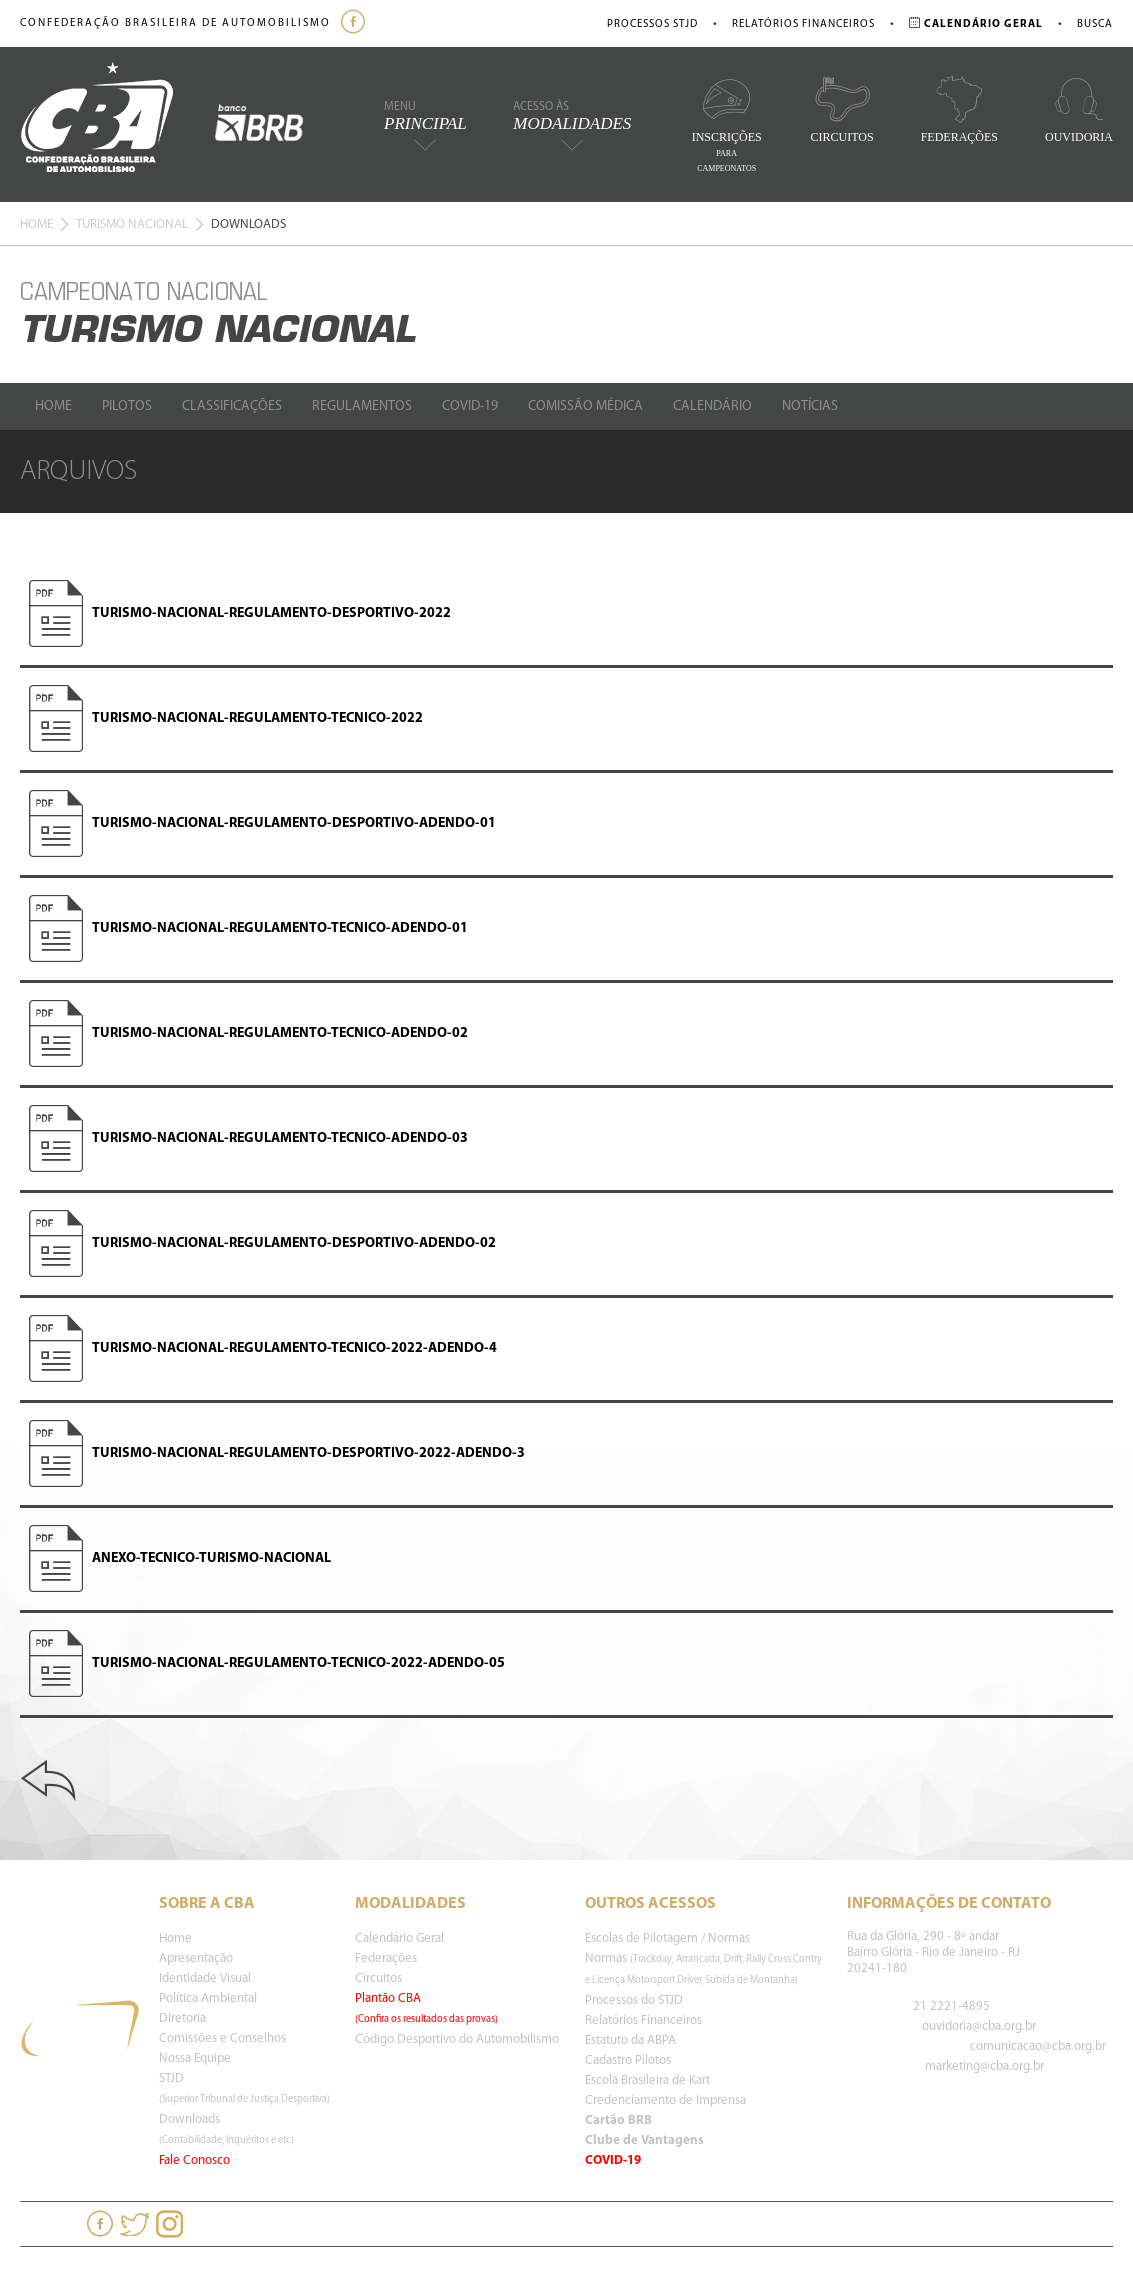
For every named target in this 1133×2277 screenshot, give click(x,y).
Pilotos (127, 406)
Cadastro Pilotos (628, 2060)
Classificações (232, 406)
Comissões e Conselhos (222, 2038)
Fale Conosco (194, 2160)
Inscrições (727, 124)
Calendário (712, 406)
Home (36, 224)
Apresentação (196, 1958)
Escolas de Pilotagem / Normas (667, 1938)
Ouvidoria (1079, 109)
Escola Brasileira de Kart (647, 2080)
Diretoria (182, 2018)
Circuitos (842, 109)
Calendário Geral (399, 1938)
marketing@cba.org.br (984, 2066)
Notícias (810, 406)
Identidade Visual (205, 1978)
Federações (959, 109)
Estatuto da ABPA (630, 2040)
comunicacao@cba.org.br (1038, 2046)
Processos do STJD (634, 2000)
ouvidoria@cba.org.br (979, 2026)
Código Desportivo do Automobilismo (457, 2039)
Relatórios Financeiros (803, 24)
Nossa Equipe (195, 2058)
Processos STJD (652, 24)
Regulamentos (362, 406)
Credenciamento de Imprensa (665, 2100)
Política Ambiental (208, 1998)
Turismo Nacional (132, 224)
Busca (1095, 24)
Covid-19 (470, 406)
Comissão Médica (585, 406)
